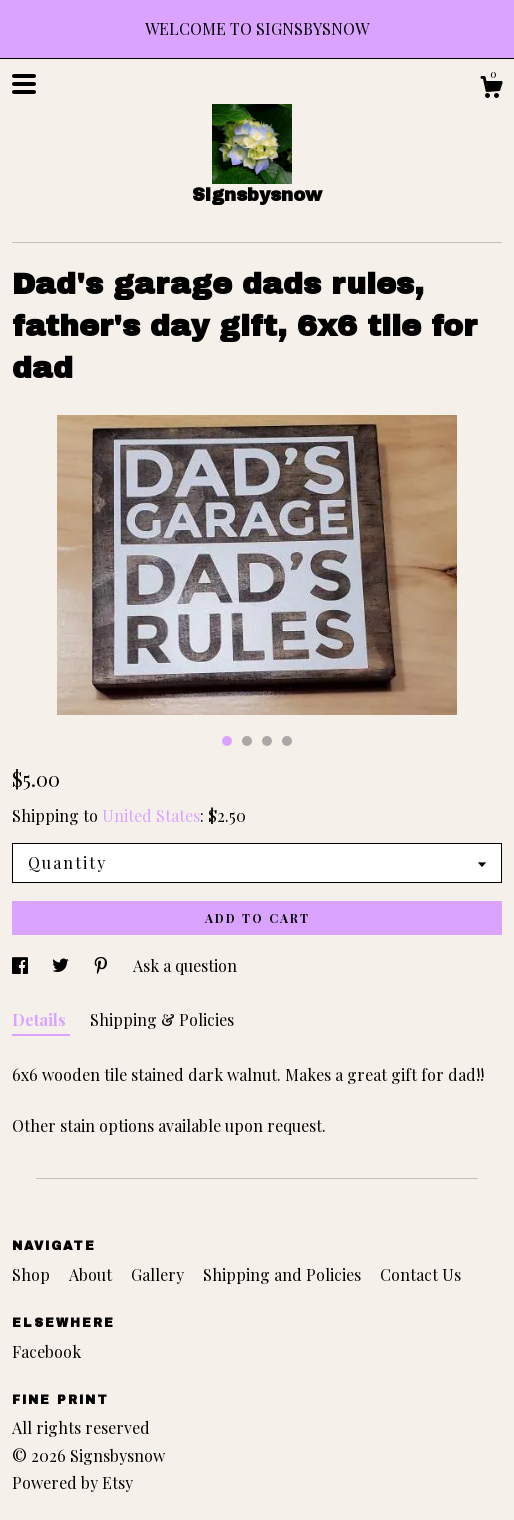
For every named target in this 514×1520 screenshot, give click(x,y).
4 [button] (287, 741)
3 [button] (267, 741)
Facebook (46, 1351)
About (92, 1274)
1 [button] (227, 741)
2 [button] (247, 741)
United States (151, 815)
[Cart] (491, 89)
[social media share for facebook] (22, 965)
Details (41, 1019)
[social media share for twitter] (62, 965)
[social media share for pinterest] (103, 965)
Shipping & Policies (162, 1019)
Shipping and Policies (284, 1274)
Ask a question (185, 965)
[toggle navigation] (24, 84)
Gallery (159, 1274)
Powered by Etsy (72, 1482)
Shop (33, 1274)
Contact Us (420, 1274)
